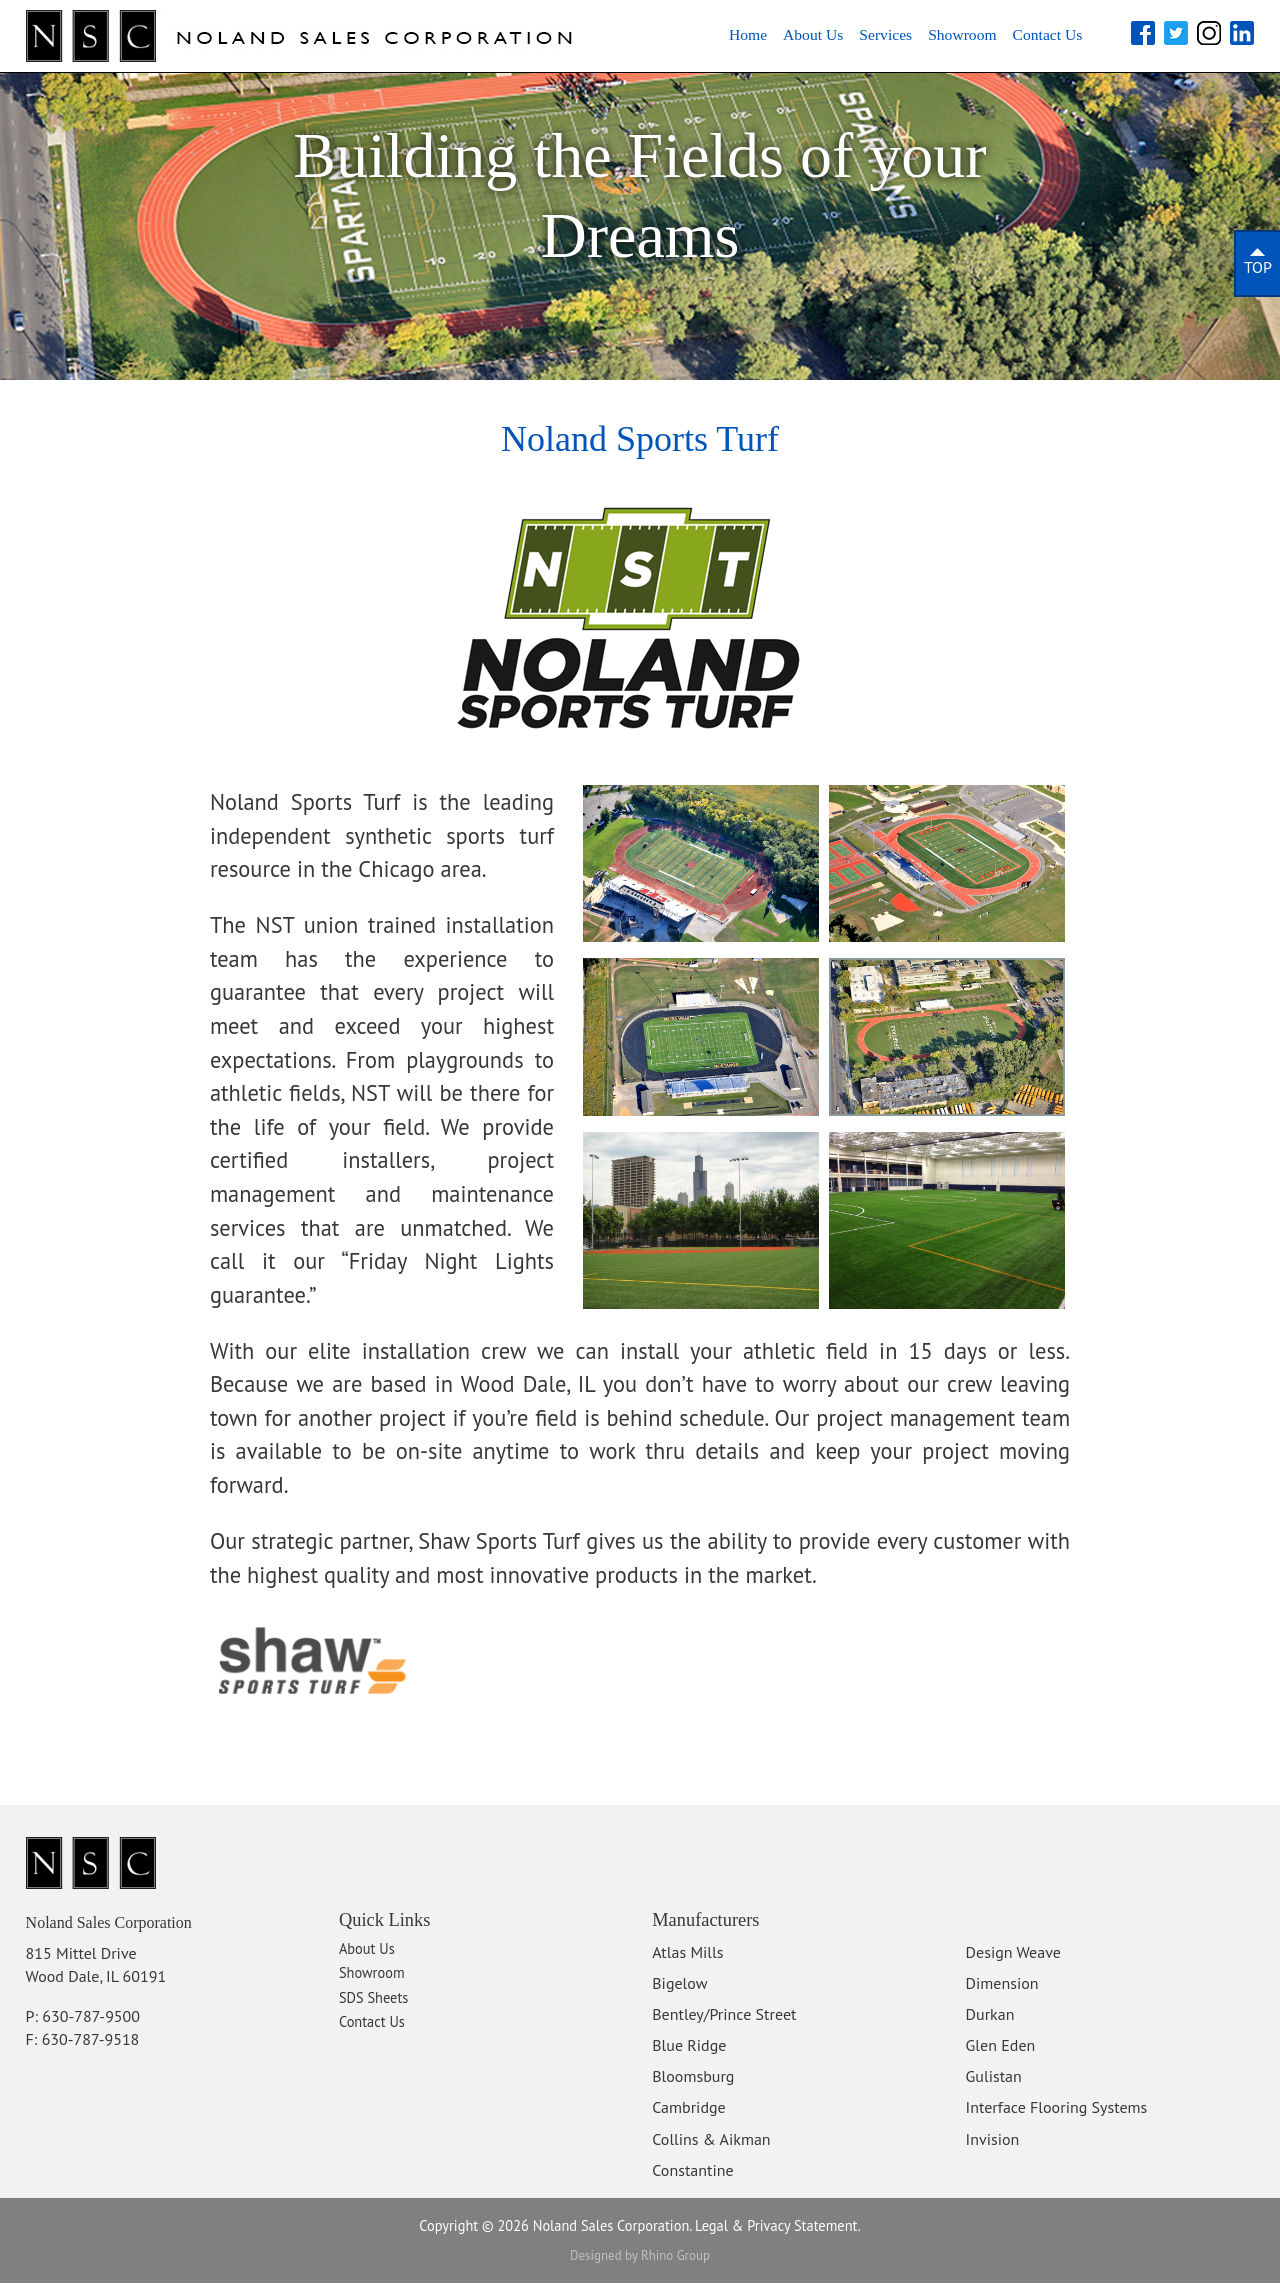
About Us (757, 35)
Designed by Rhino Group (640, 2256)
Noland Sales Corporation (127, 1923)
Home (679, 35)
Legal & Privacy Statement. (778, 2226)
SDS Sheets (373, 1999)
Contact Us (1038, 35)
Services (842, 35)
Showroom (934, 35)
